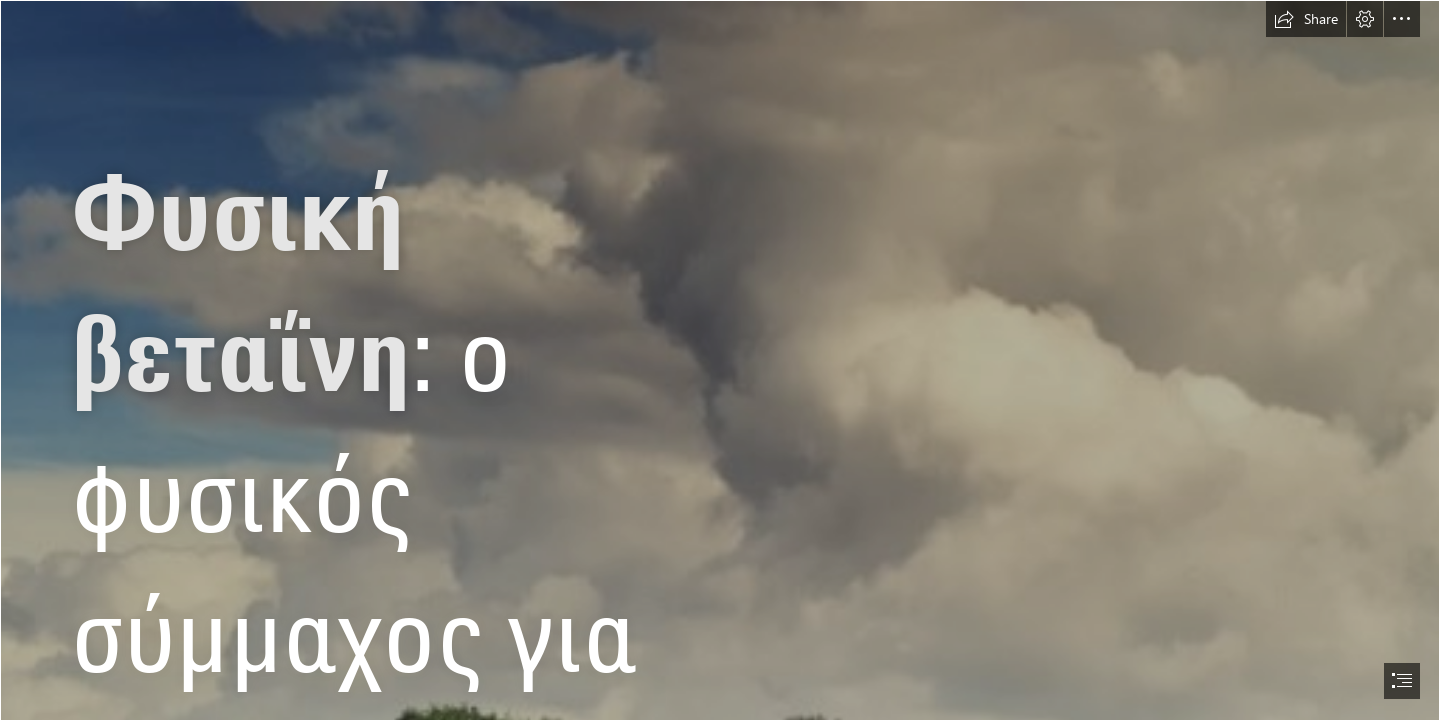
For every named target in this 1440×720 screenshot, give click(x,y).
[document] (720, 360)
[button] (1306, 19)
